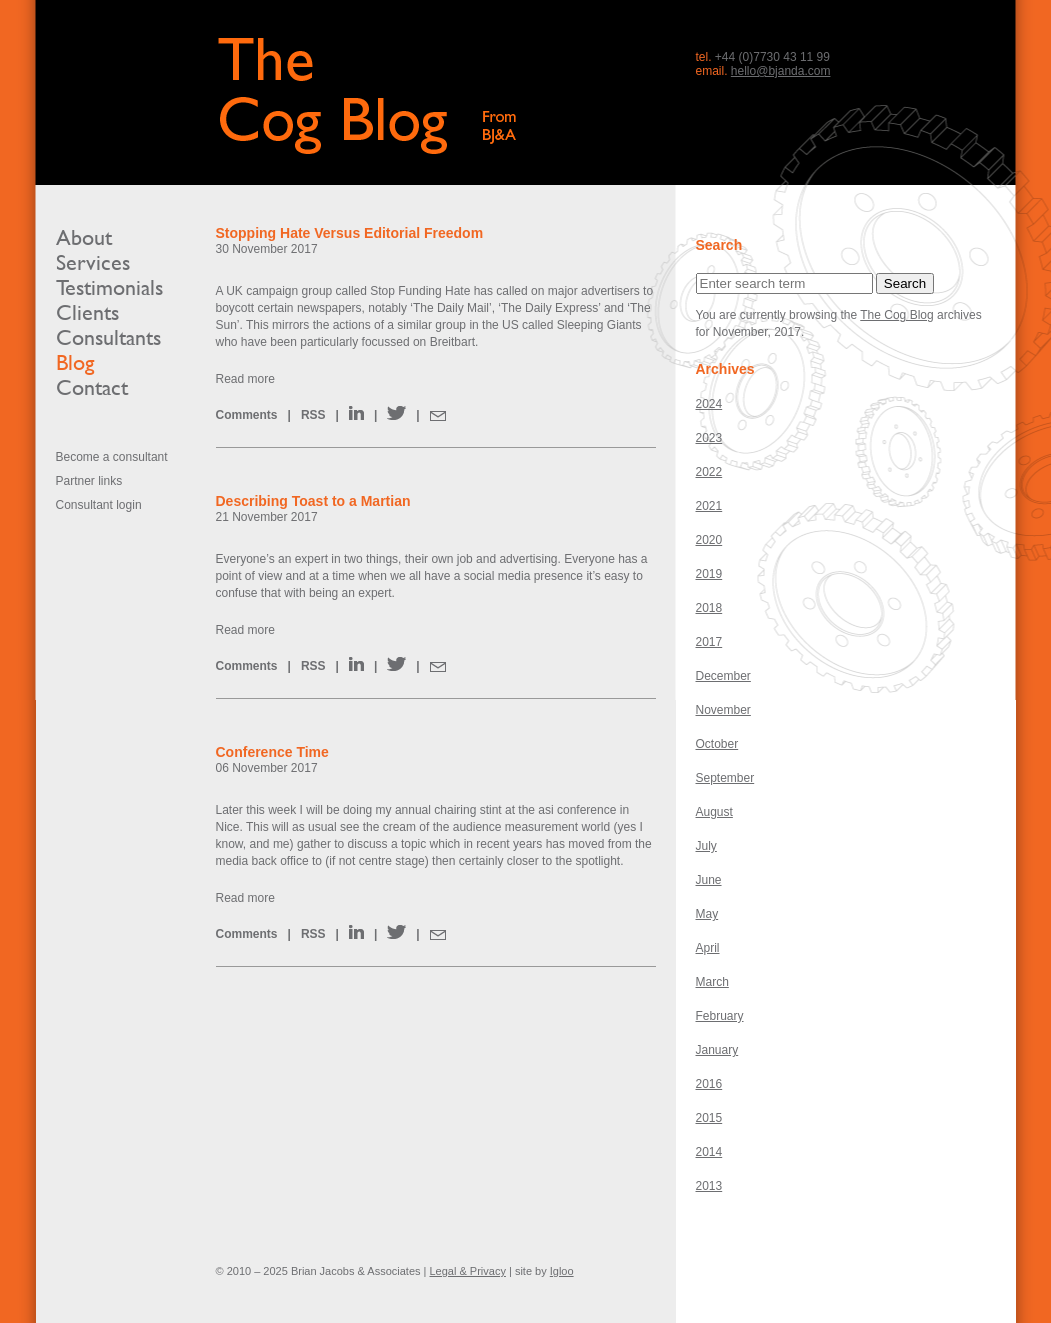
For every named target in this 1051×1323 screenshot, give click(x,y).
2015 (709, 1118)
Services (93, 262)
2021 (709, 506)
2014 (709, 1152)
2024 (709, 404)
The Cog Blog (896, 315)
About (84, 237)
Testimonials (109, 287)
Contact (92, 387)
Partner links (89, 481)
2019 (709, 574)
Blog (75, 362)
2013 (709, 1186)
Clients (87, 312)
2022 (709, 472)
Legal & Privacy (467, 1271)
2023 (709, 438)
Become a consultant (112, 457)
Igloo (562, 1271)
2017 (709, 642)
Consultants (108, 337)
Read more (245, 379)
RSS (313, 415)
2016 (709, 1084)
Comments (247, 415)
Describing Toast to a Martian (313, 501)
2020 (709, 540)
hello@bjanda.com (781, 71)
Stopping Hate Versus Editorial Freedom (350, 233)
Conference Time (272, 752)
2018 (709, 608)
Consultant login (99, 505)
